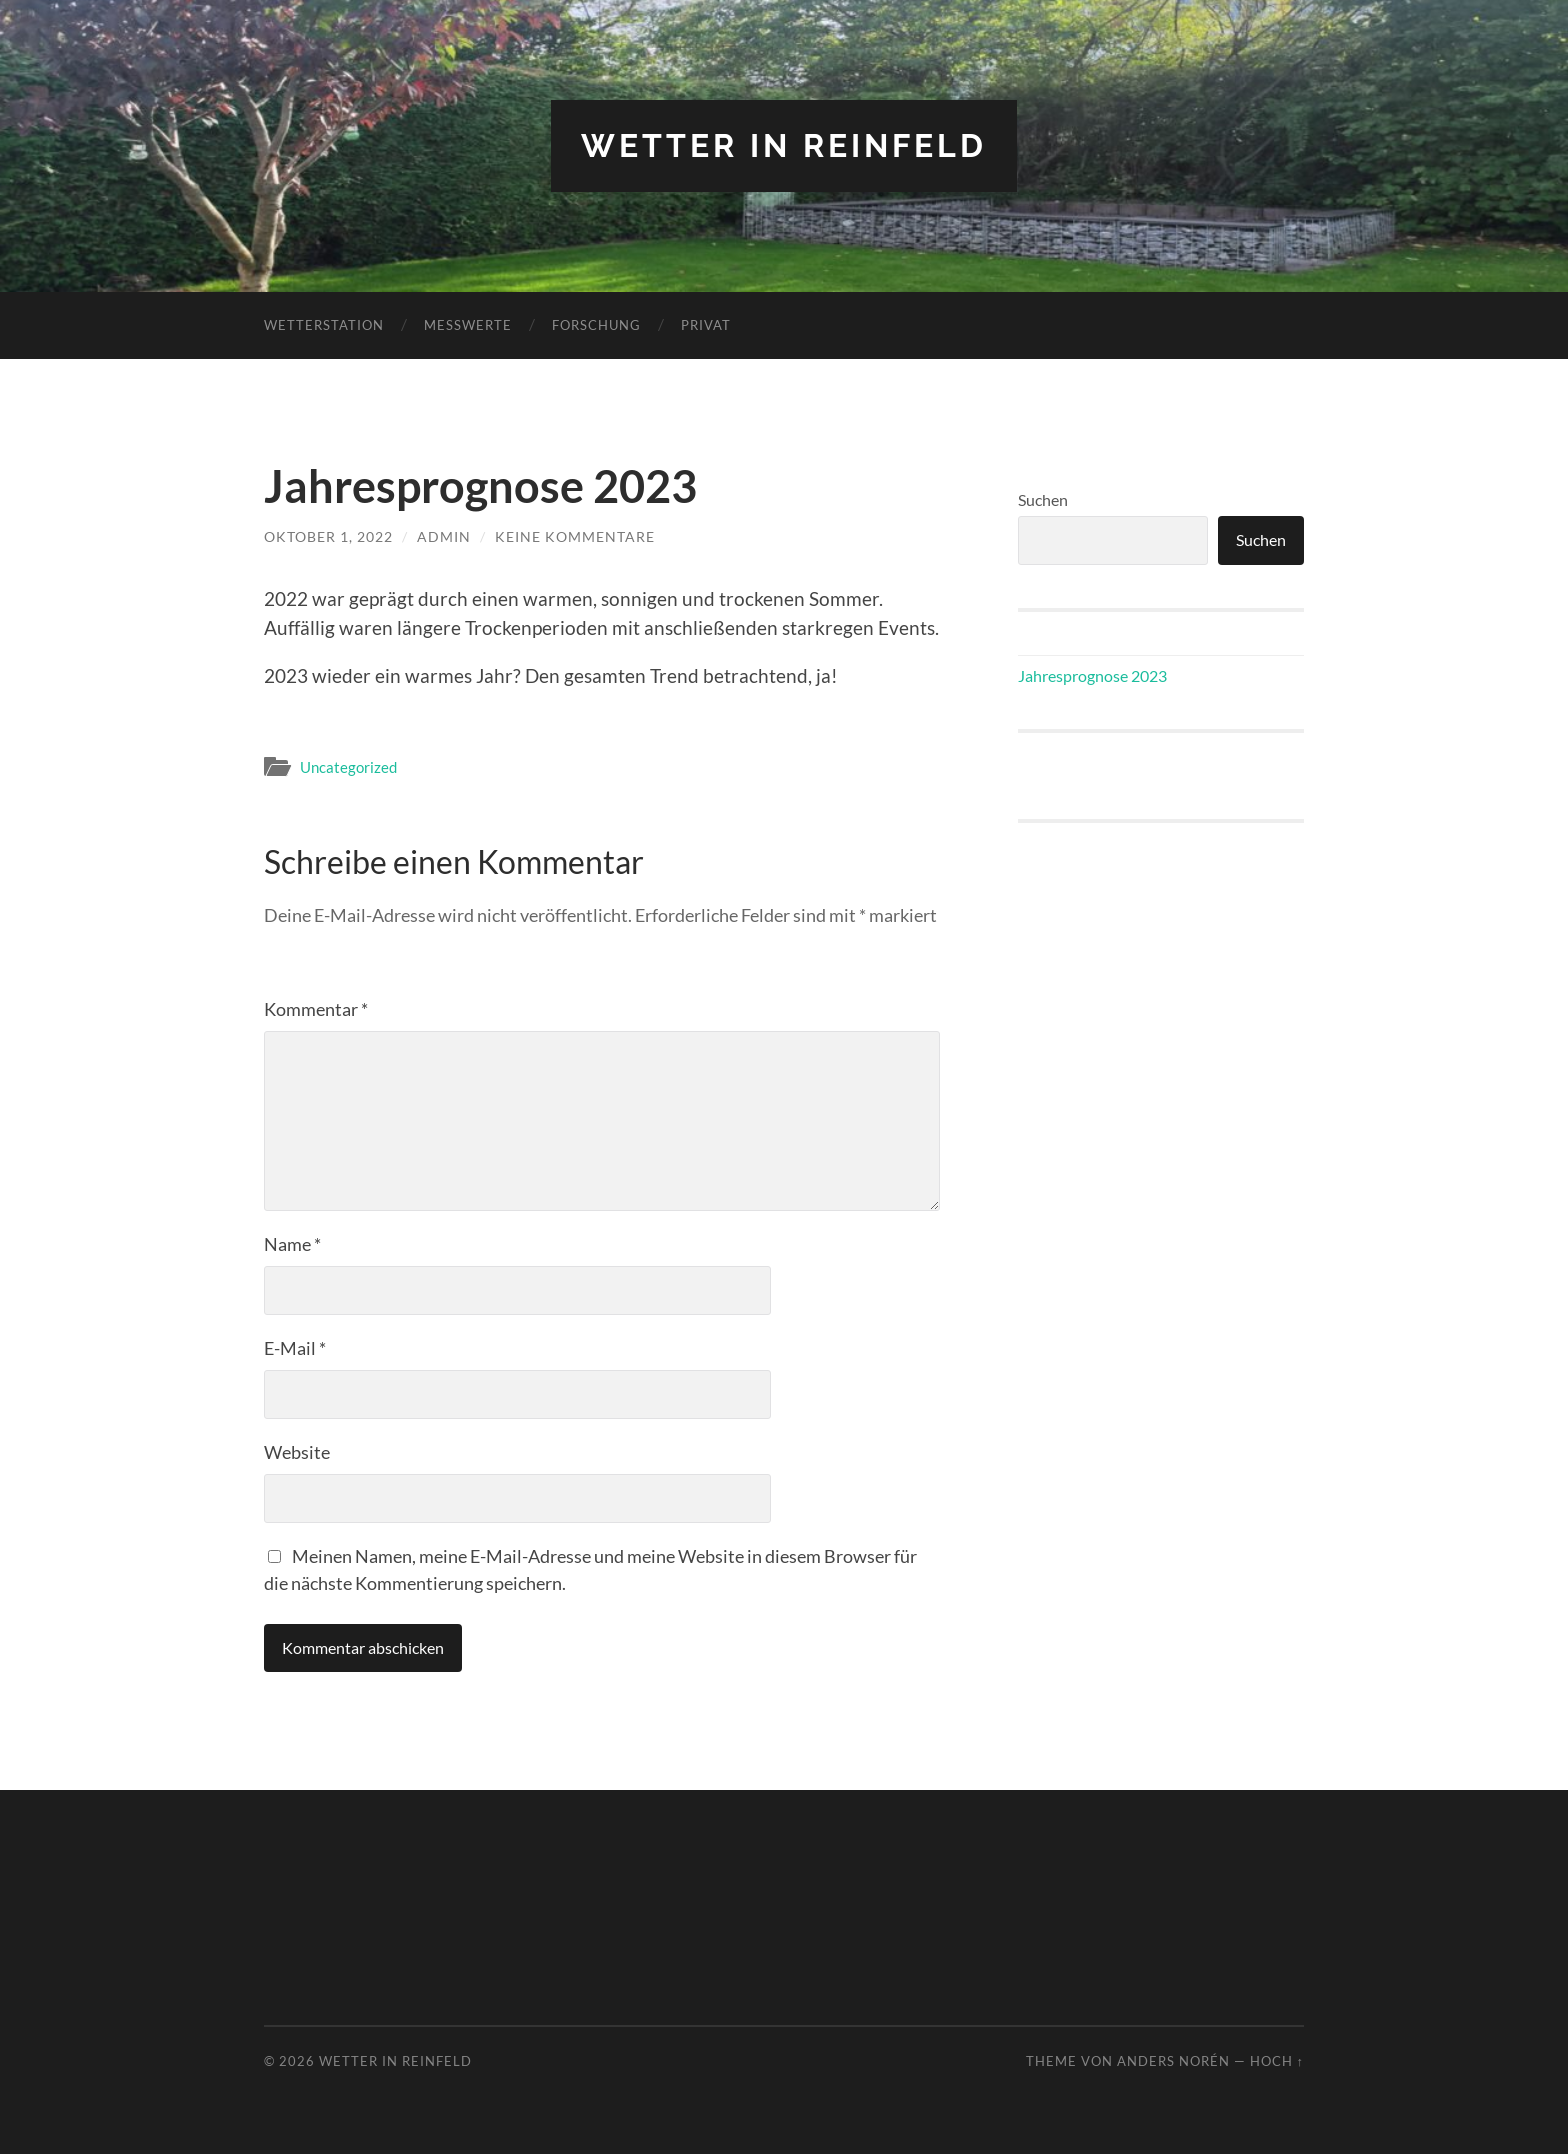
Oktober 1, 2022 (328, 536)
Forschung (596, 325)
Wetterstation (324, 325)
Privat (706, 325)
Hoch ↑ (1277, 2061)
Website (297, 1452)
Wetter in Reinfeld (784, 145)
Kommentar (316, 1009)
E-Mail (295, 1348)
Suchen (1043, 499)
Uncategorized (348, 767)
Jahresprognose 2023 (1092, 675)
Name (292, 1244)
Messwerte (468, 325)
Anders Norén (1173, 2061)
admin (444, 536)
